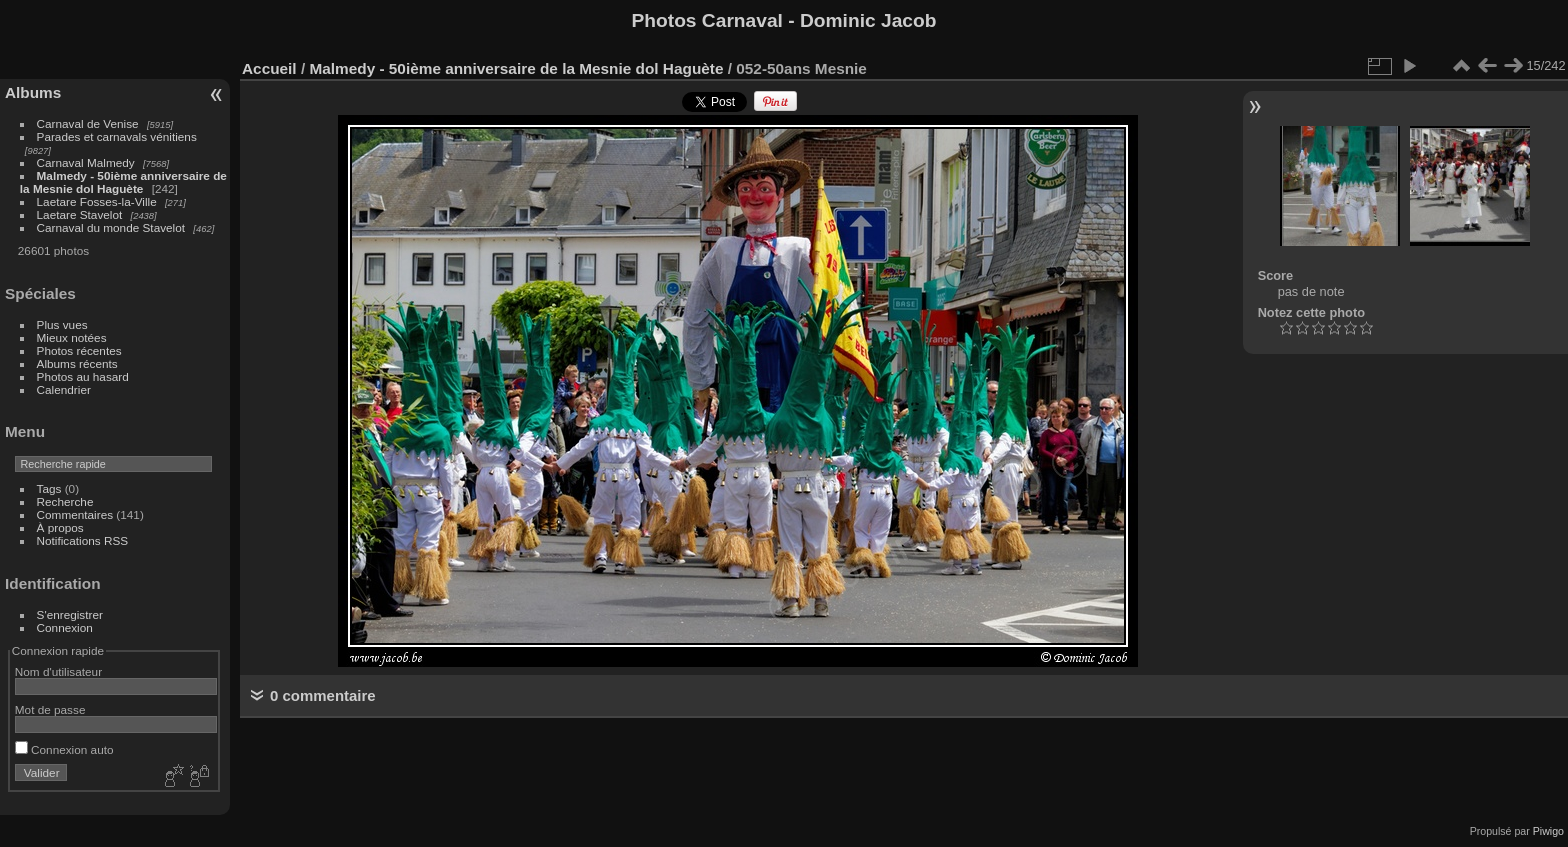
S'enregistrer (70, 614)
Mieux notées (72, 337)
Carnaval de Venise (88, 123)
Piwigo (1548, 831)
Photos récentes (79, 350)
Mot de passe (50, 709)
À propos (60, 527)
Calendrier (64, 389)
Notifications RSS (83, 540)
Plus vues (62, 324)
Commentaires (75, 514)
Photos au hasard (83, 376)
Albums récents (77, 363)
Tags (49, 488)
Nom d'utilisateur (58, 671)
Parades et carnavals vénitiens (117, 136)
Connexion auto (64, 749)
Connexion (65, 627)
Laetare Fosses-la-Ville (97, 201)
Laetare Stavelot (80, 214)
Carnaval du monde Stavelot (111, 227)
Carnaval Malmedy (86, 162)
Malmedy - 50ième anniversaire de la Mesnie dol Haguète (123, 182)
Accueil (269, 68)
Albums (33, 92)
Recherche (65, 501)
